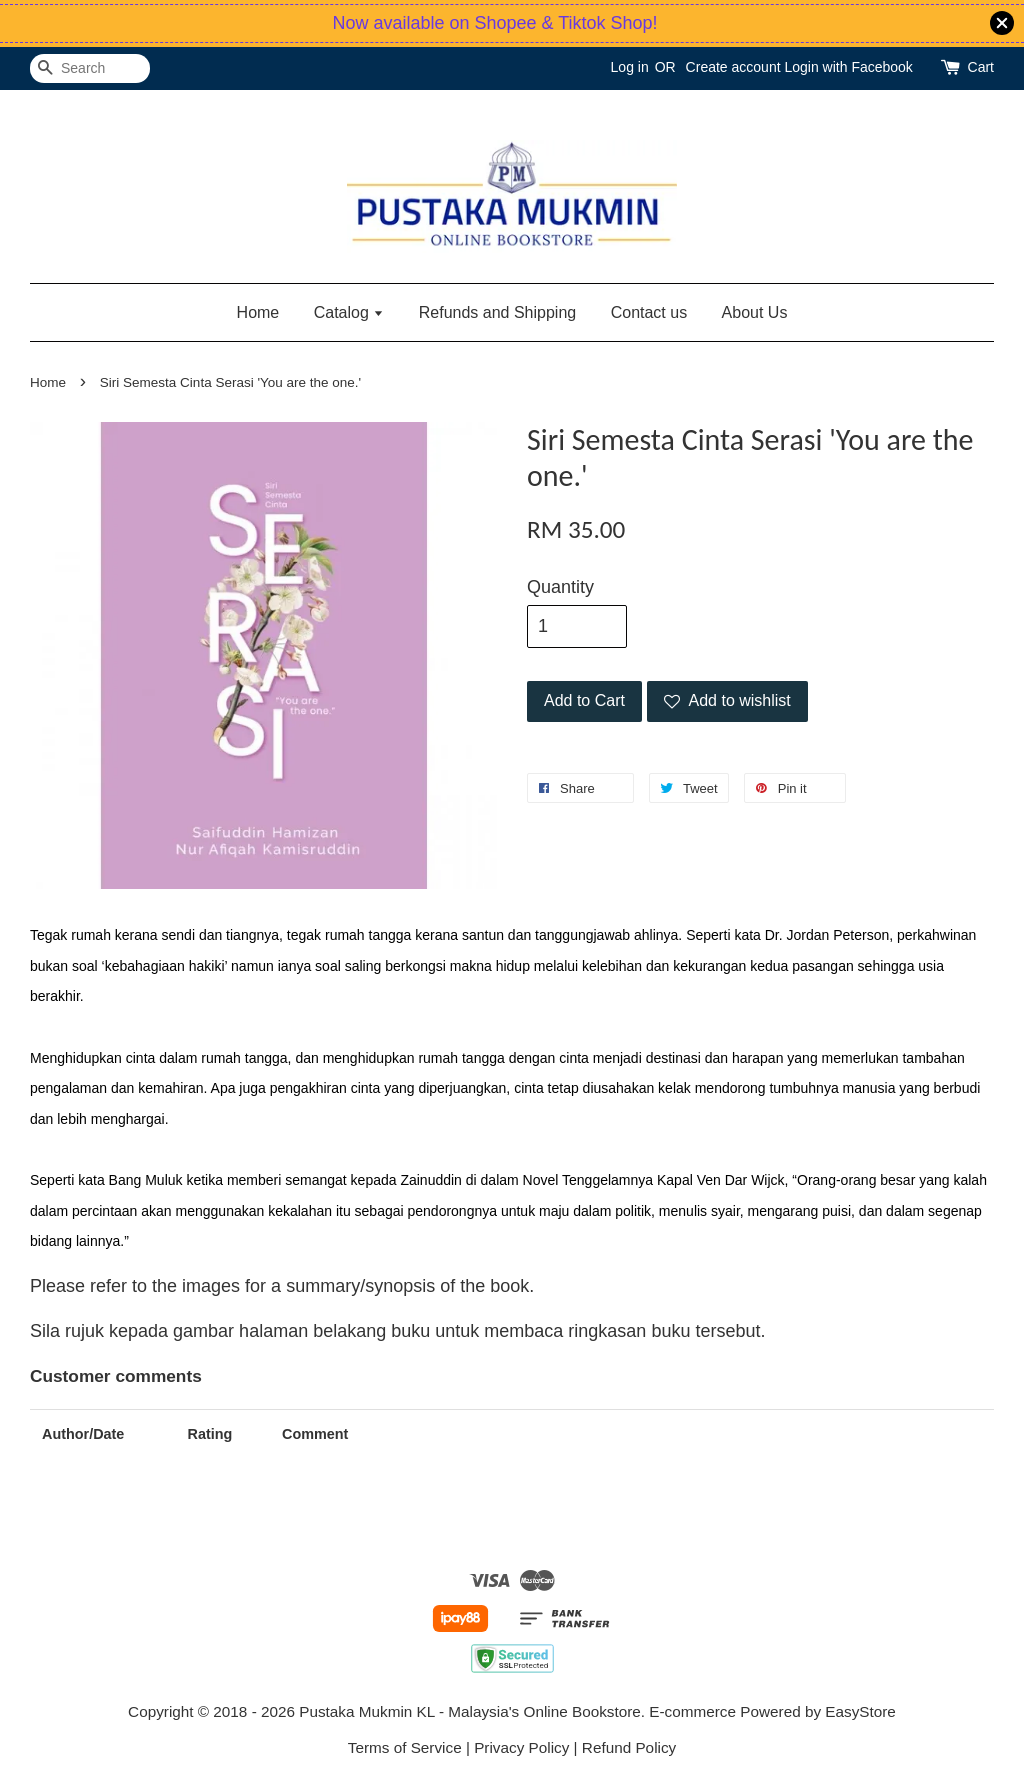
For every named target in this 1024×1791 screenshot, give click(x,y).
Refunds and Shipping (497, 312)
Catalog (349, 312)
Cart (981, 67)
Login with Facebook (848, 67)
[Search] (90, 68)
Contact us (649, 312)
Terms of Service (405, 1747)
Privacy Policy (521, 1747)
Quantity (560, 587)
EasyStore (860, 1711)
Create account (733, 67)
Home (258, 312)
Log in (630, 67)
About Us (755, 312)
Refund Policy (629, 1747)
